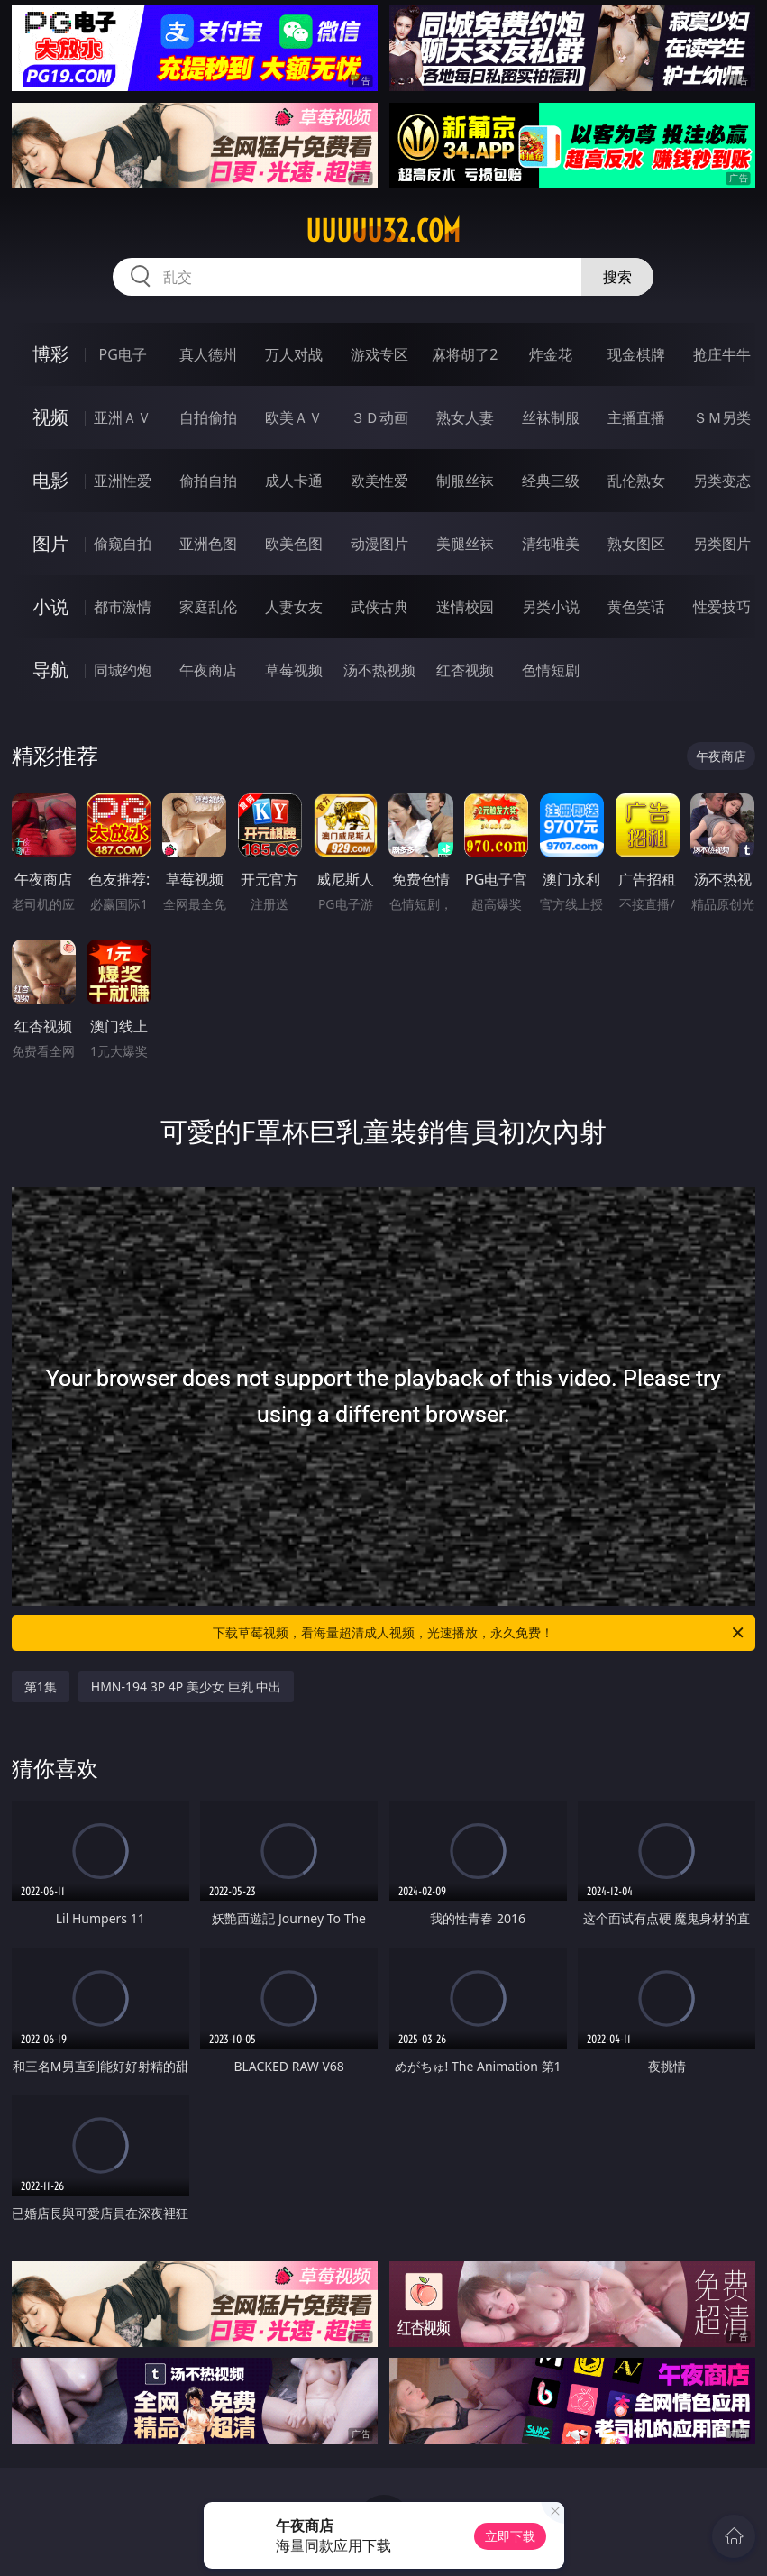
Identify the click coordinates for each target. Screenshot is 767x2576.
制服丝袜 (465, 480)
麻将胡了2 (465, 354)
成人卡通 (294, 480)
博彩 (50, 354)
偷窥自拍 (122, 544)
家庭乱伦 (208, 607)
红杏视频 (465, 670)
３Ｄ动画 (379, 417)
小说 (50, 606)
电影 (50, 480)
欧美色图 (294, 544)
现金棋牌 (636, 354)
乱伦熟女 (636, 480)
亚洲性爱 (122, 480)
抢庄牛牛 (722, 354)
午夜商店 (208, 670)
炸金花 (550, 354)
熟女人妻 (465, 417)
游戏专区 (379, 354)
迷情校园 (465, 607)
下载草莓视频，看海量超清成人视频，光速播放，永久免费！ (479, 1633)
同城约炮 (122, 670)
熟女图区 (636, 544)
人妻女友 (294, 607)
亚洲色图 (208, 544)
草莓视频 (294, 670)
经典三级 (551, 480)
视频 (50, 417)
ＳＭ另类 (722, 417)
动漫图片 (379, 544)
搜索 (617, 277)
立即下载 (510, 2535)
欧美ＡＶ (294, 417)
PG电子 (123, 354)
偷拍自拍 (208, 480)
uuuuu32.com (383, 231)
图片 (50, 543)
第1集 (40, 1686)
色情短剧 (551, 670)
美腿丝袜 (465, 544)
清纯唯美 (551, 544)
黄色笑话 (636, 607)
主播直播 (636, 417)
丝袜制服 (551, 417)
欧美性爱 (379, 480)
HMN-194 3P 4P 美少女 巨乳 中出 (186, 1686)
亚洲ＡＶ (122, 417)
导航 (50, 669)
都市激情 (122, 607)
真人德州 (208, 354)
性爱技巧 (722, 607)
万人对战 (294, 354)
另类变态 (722, 480)
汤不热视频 (379, 670)
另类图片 (722, 544)
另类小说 (551, 607)
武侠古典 (379, 607)
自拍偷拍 (208, 417)
